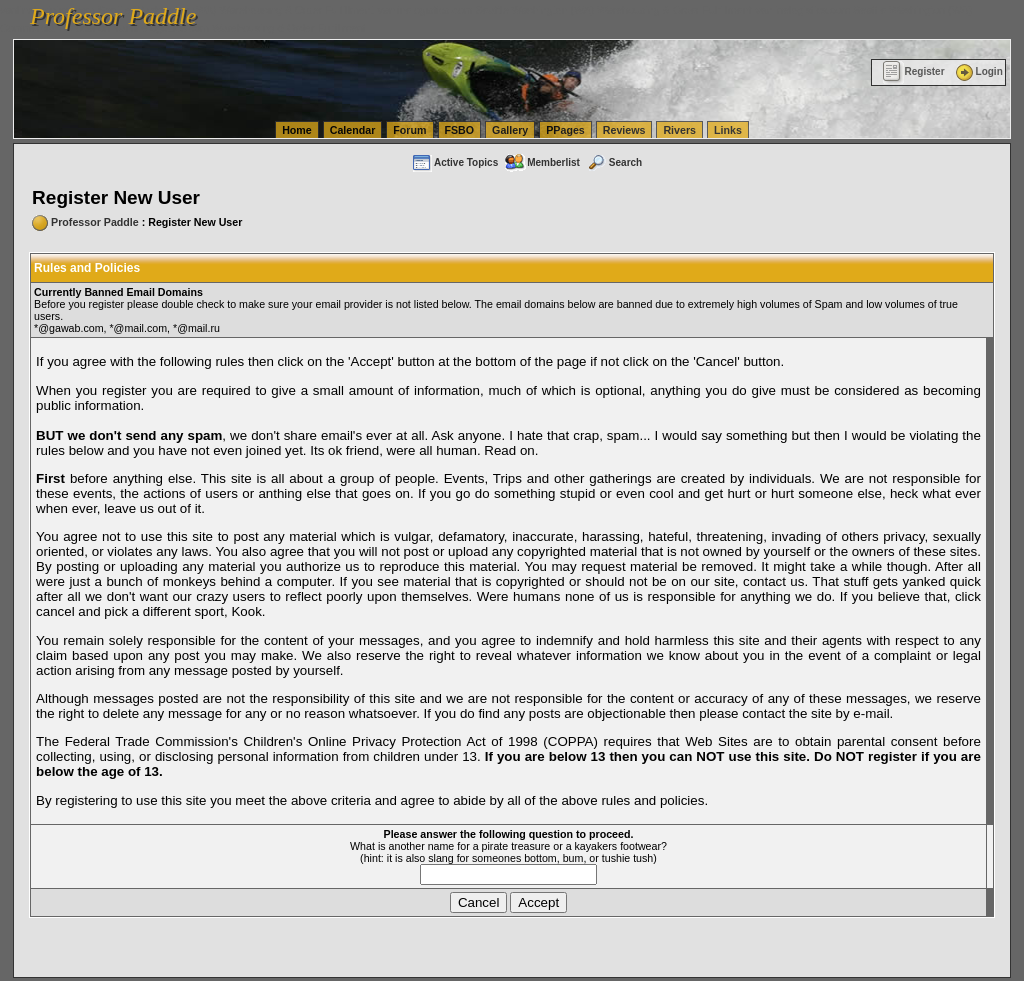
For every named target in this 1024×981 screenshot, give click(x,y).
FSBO (460, 130)
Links (728, 130)
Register (913, 71)
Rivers (679, 130)
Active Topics (454, 162)
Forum (409, 130)
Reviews (624, 130)
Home (297, 130)
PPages (565, 130)
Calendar (353, 130)
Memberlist (542, 162)
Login (978, 71)
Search (614, 162)
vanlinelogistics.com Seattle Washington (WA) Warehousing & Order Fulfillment (565, 10)
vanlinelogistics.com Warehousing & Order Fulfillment (240, 28)
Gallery (510, 130)
